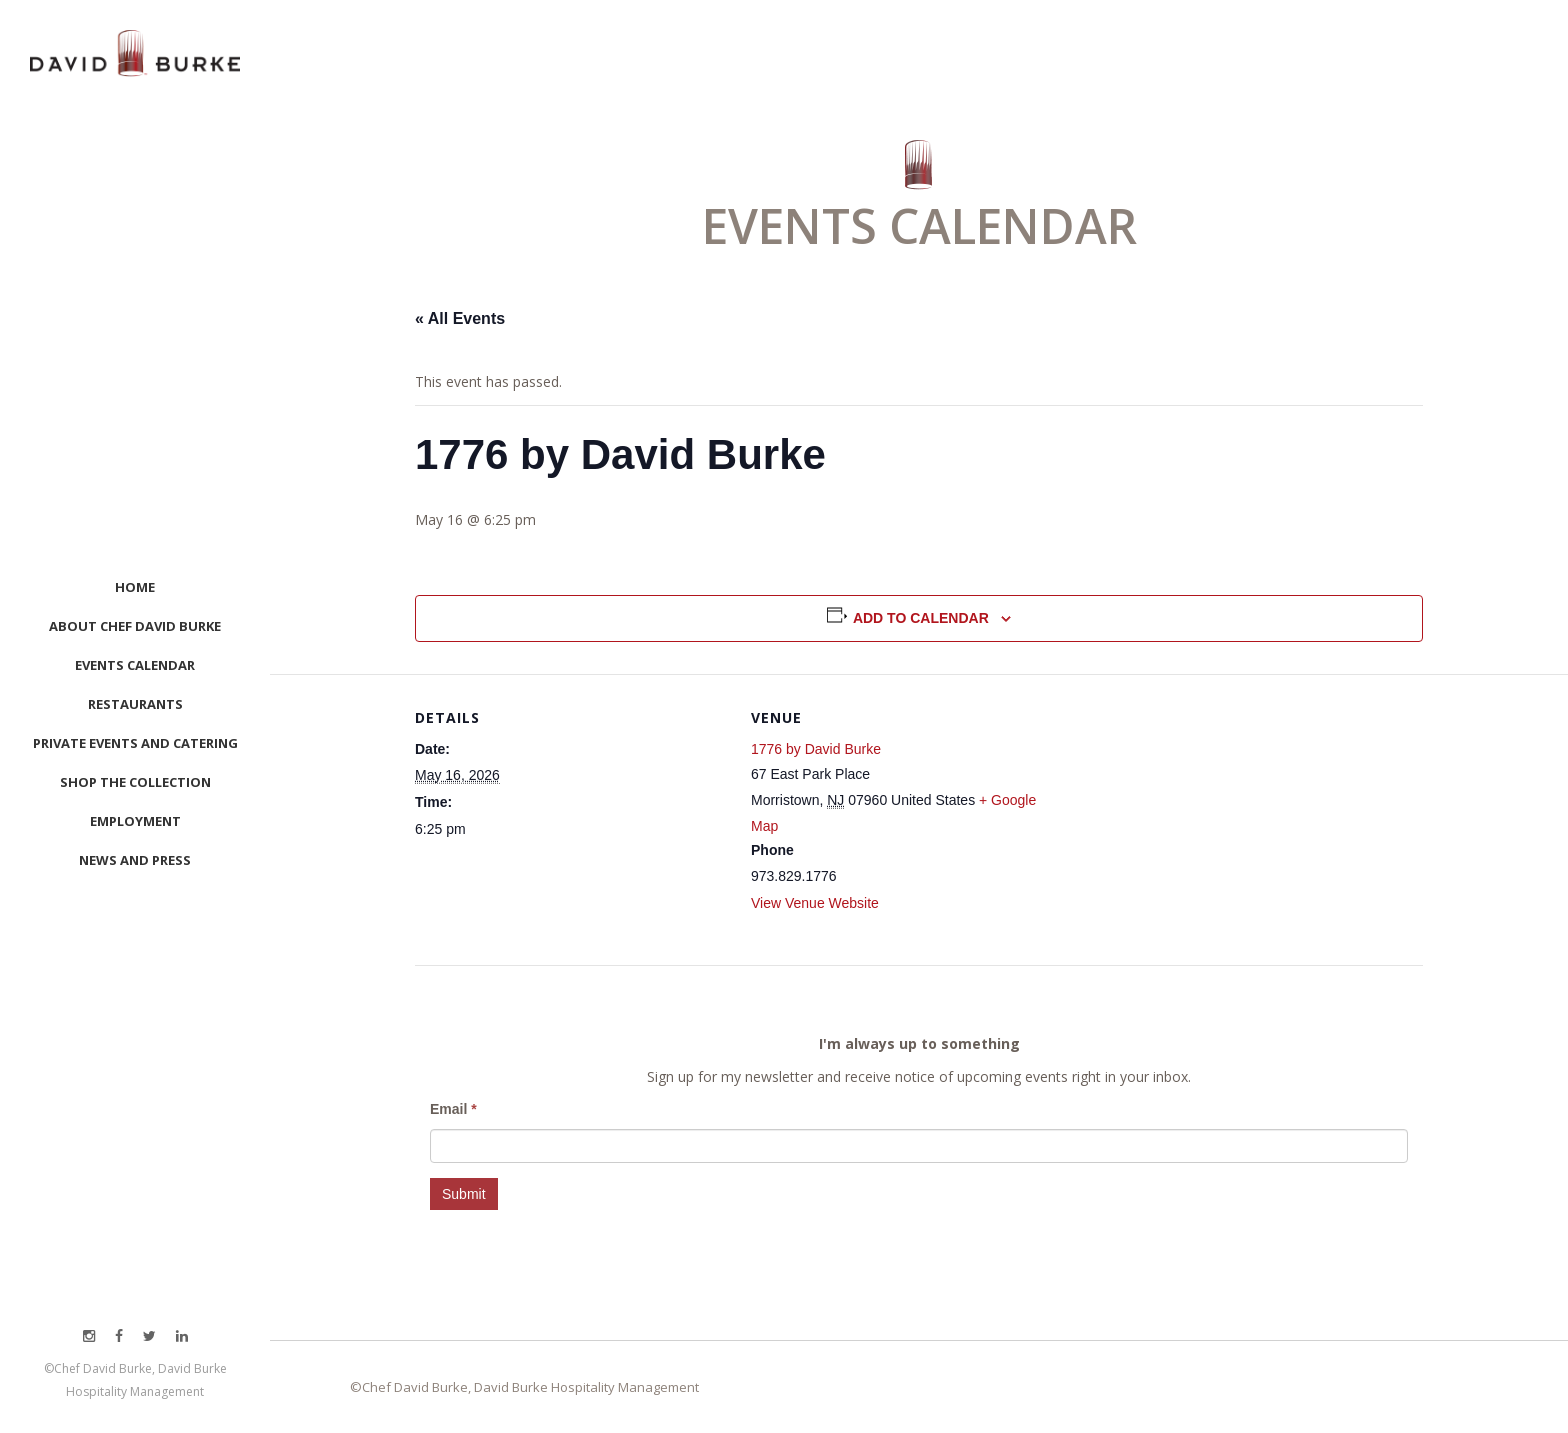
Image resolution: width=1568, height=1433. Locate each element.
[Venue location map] (1192, 812)
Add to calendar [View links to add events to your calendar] (921, 618)
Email (453, 1109)
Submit (464, 1194)
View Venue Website (815, 903)
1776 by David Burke (816, 749)
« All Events (460, 318)
